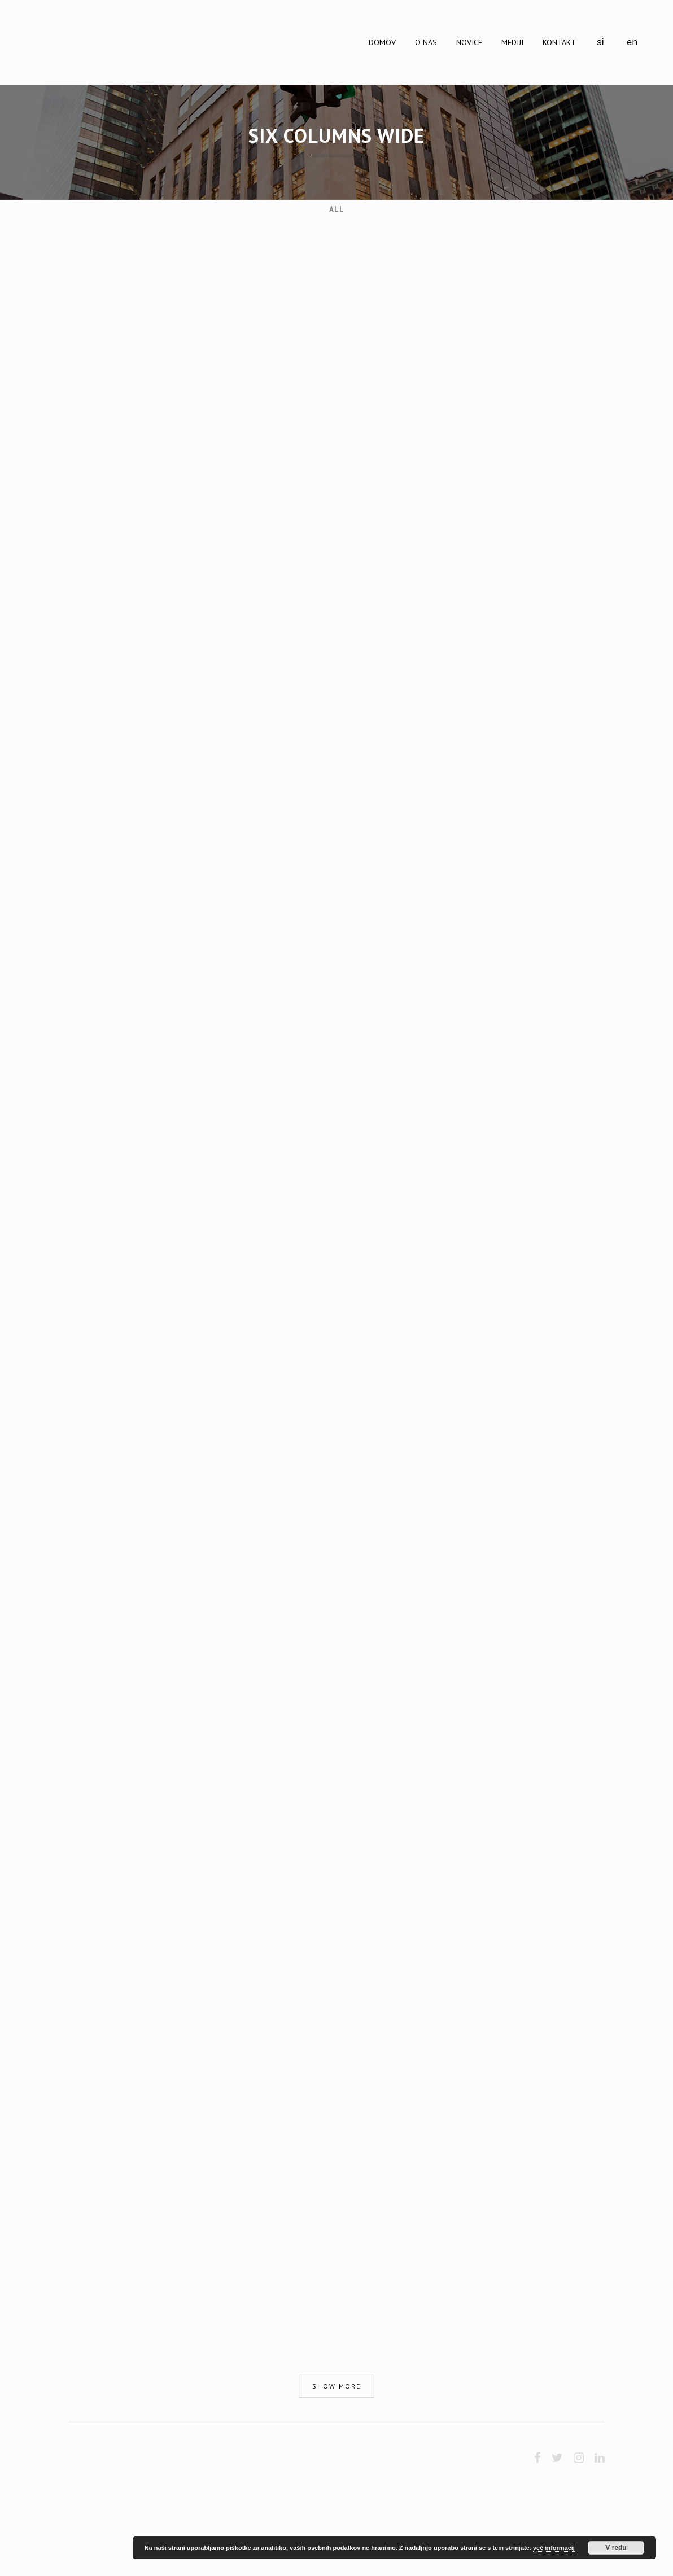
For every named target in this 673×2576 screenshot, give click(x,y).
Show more (336, 2386)
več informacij (554, 2547)
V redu (615, 2548)
